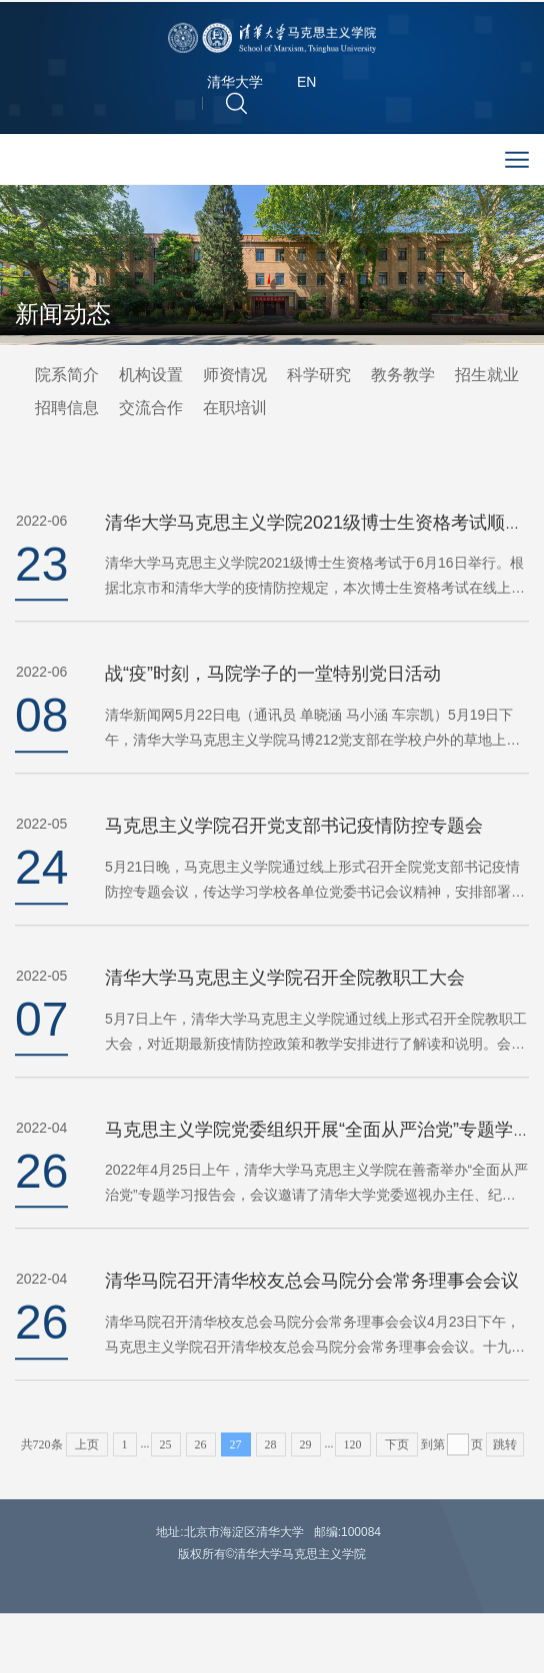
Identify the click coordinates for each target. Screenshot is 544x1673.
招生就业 (487, 376)
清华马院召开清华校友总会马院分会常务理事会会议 (312, 1310)
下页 (397, 1459)
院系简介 (67, 376)
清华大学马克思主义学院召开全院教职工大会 (285, 1006)
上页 (87, 1459)
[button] (236, 106)
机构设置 (151, 376)
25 (166, 1459)
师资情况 (235, 376)
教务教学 (403, 376)
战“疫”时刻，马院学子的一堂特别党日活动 (273, 703)
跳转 (505, 1459)
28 (271, 1459)
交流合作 (151, 409)
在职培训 (235, 409)
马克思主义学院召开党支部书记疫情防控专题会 (294, 855)
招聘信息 (67, 409)
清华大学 (235, 86)
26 (201, 1459)
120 (353, 1459)
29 (306, 1459)
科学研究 (319, 376)
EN (306, 86)
